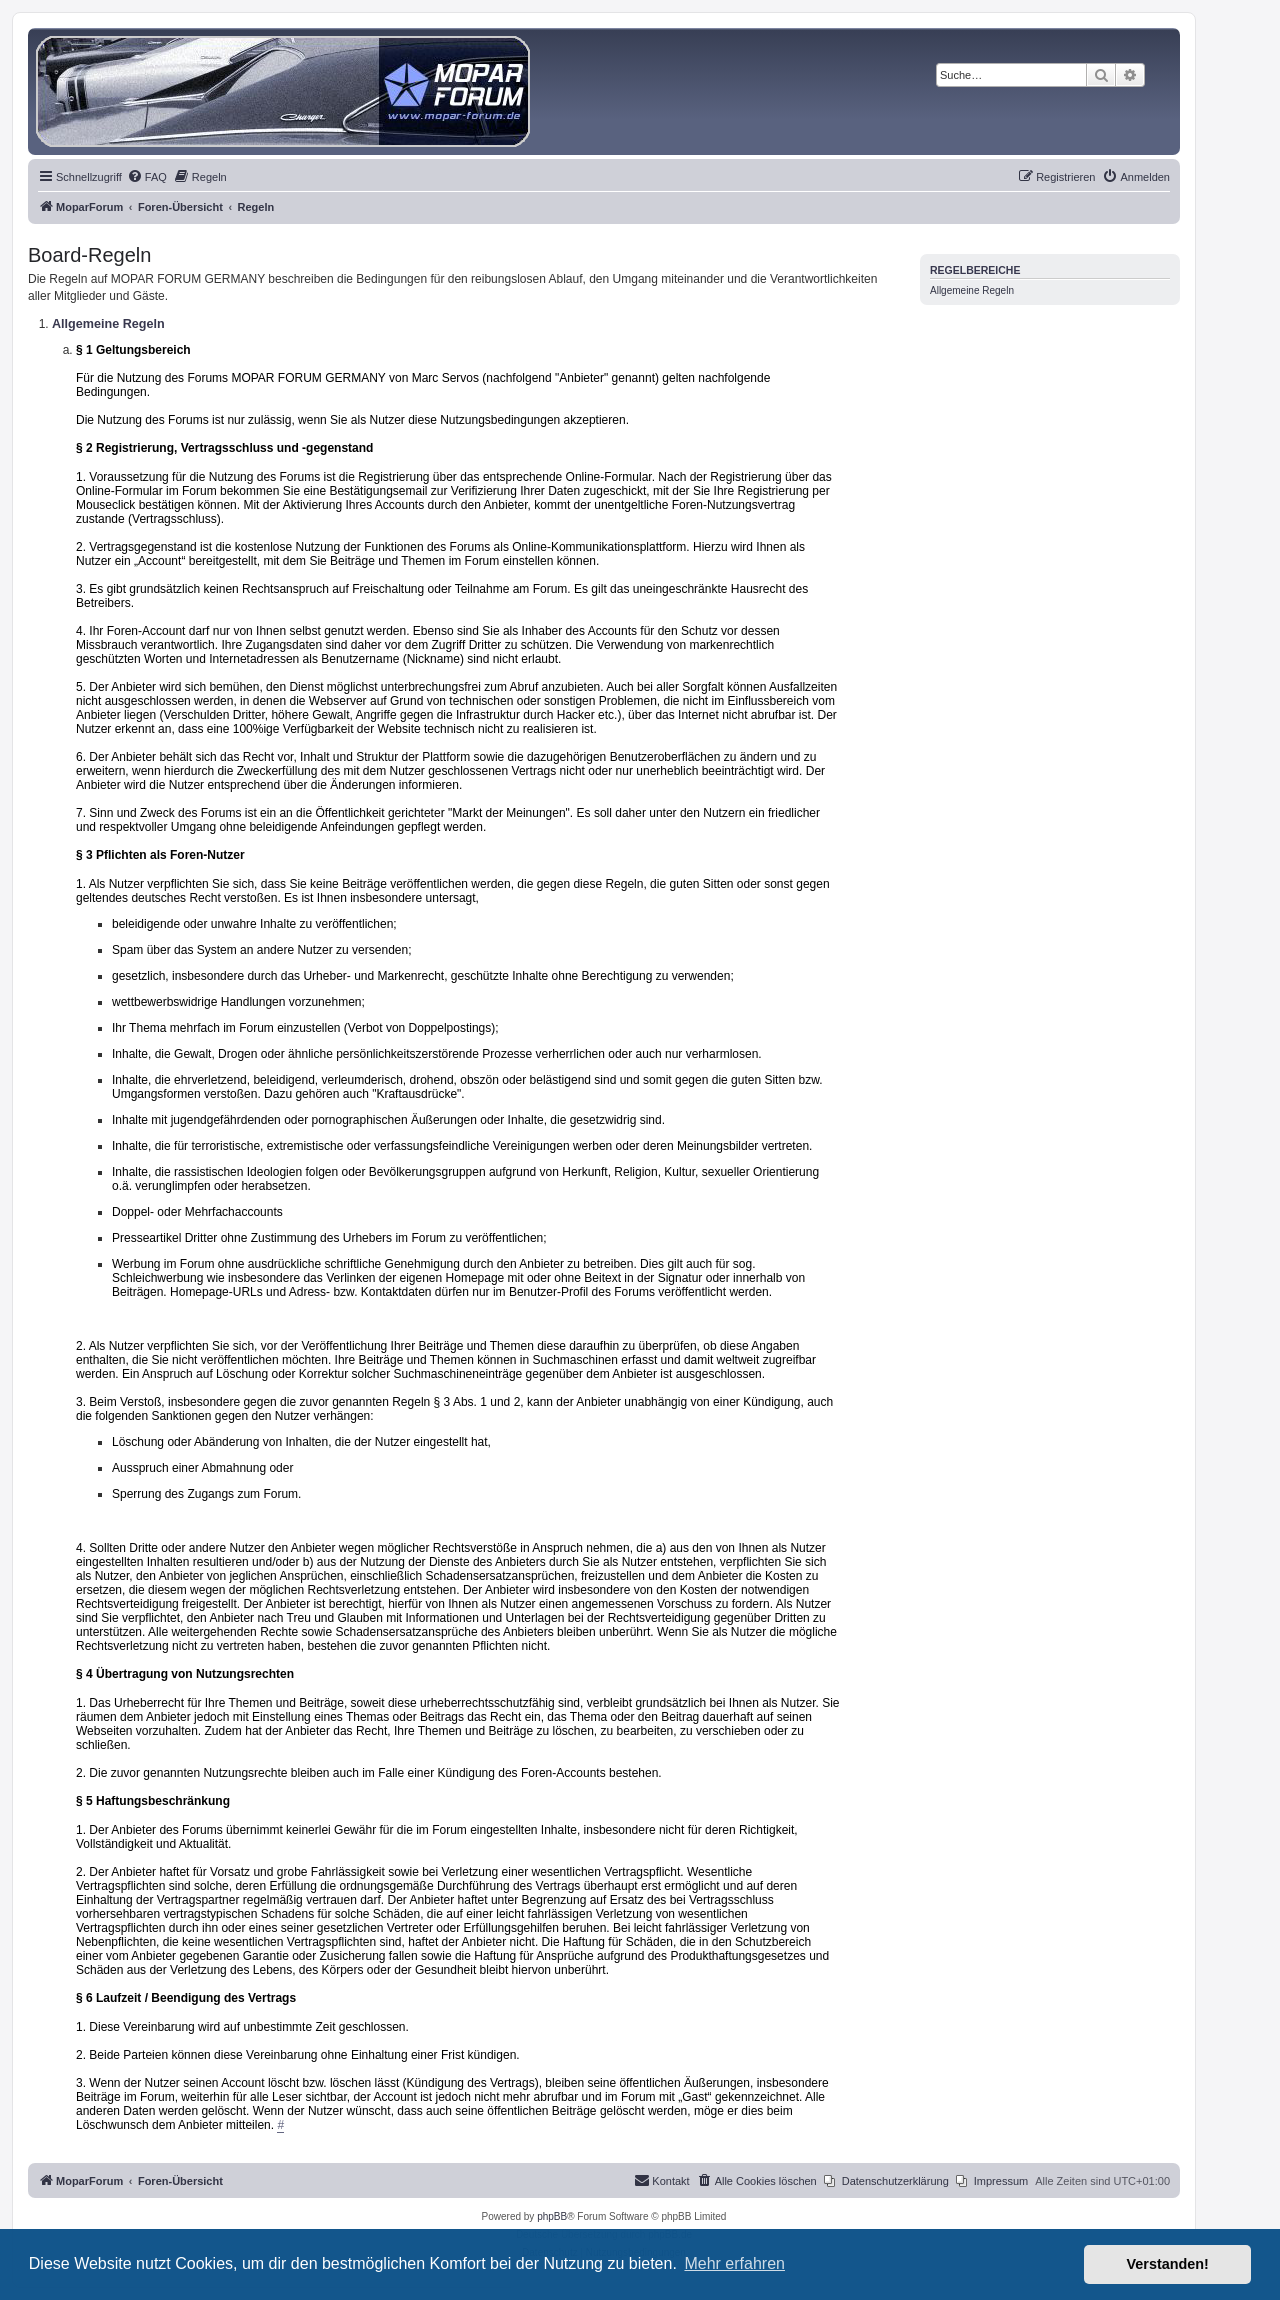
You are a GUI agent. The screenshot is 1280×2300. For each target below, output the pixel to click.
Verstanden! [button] (1168, 2264)
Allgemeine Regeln (972, 290)
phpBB (552, 2216)
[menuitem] (147, 177)
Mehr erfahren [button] (734, 2263)
